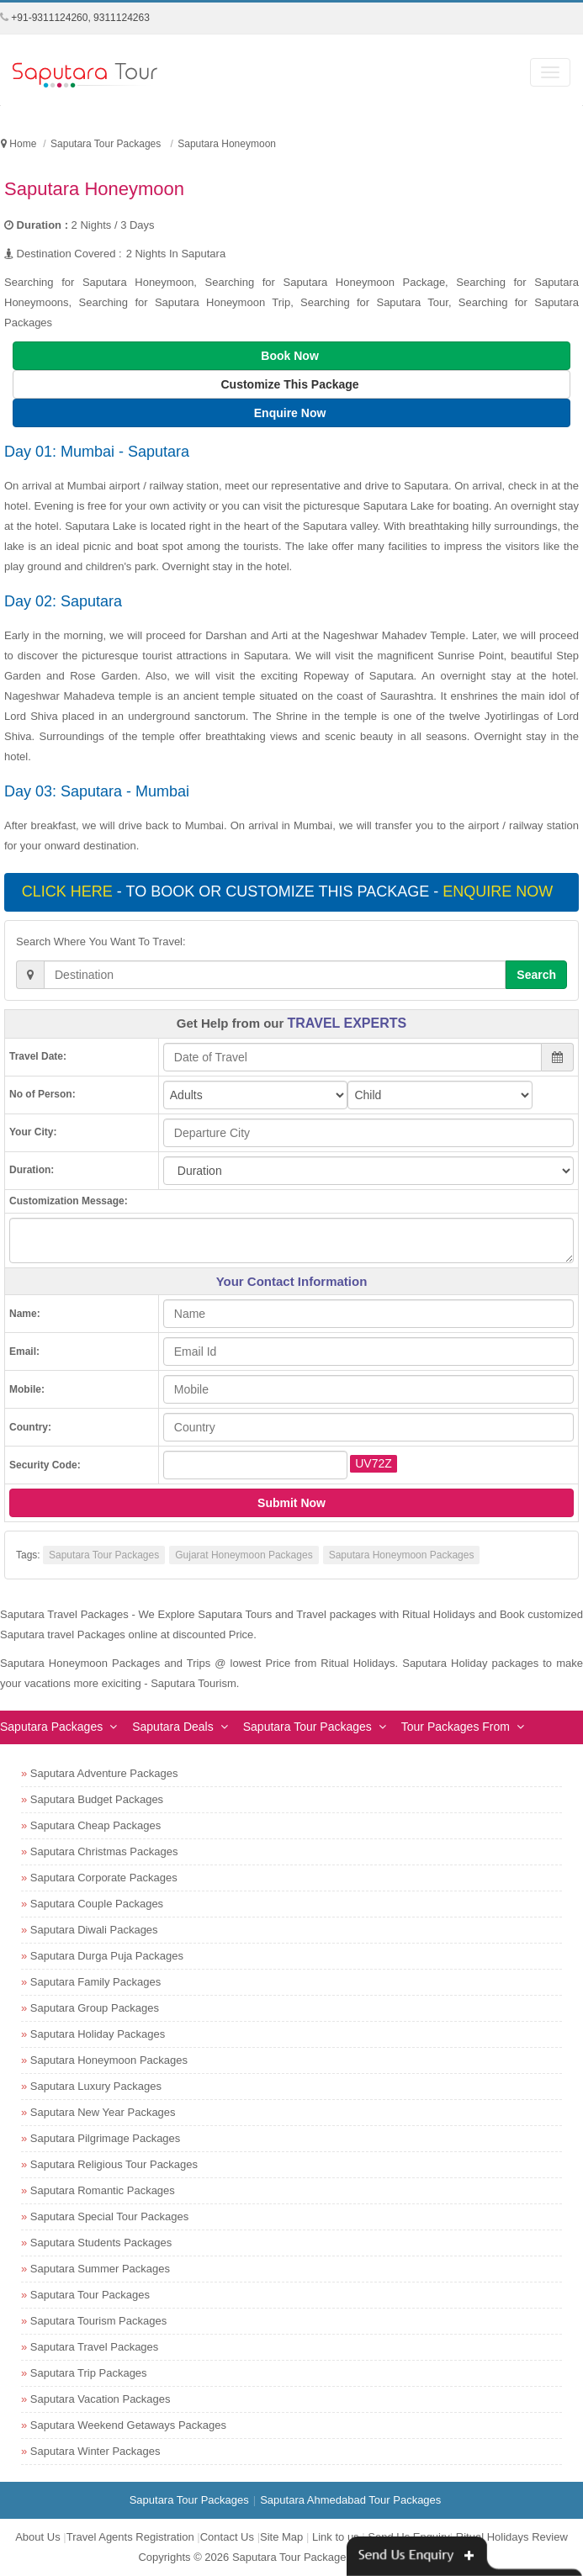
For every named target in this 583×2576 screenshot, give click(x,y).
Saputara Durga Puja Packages (106, 1955)
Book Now (291, 355)
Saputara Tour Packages (104, 1555)
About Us (37, 2537)
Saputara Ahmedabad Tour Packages (350, 2500)
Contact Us (227, 2537)
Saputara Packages (51, 1726)
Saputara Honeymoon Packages (401, 1555)
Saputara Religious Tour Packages (114, 2164)
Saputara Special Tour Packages (109, 2216)
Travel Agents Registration (130, 2537)
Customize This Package (291, 384)
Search (536, 974)
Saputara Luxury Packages (96, 2086)
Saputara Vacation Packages (100, 2399)
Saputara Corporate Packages (104, 1877)
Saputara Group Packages (94, 2008)
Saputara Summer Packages (100, 2268)
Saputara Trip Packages (88, 2373)
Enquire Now (291, 413)
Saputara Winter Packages (95, 2451)
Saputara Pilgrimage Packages (105, 2138)
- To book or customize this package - (289, 891)
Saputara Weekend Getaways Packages (128, 2425)
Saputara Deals (173, 1726)
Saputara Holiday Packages (97, 2034)
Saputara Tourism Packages (98, 2320)
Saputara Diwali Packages (94, 1929)
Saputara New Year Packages (103, 2112)
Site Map (281, 2537)
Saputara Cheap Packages (95, 1825)
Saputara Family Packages (95, 1982)
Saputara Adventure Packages (104, 1773)
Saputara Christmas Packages (104, 1851)
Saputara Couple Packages (96, 1903)
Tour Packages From (455, 1726)
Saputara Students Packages (101, 2242)
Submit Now (291, 1503)
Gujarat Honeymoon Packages (243, 1555)
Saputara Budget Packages (96, 1799)
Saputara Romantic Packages (102, 2190)
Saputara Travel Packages (94, 2347)
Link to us (335, 2537)
